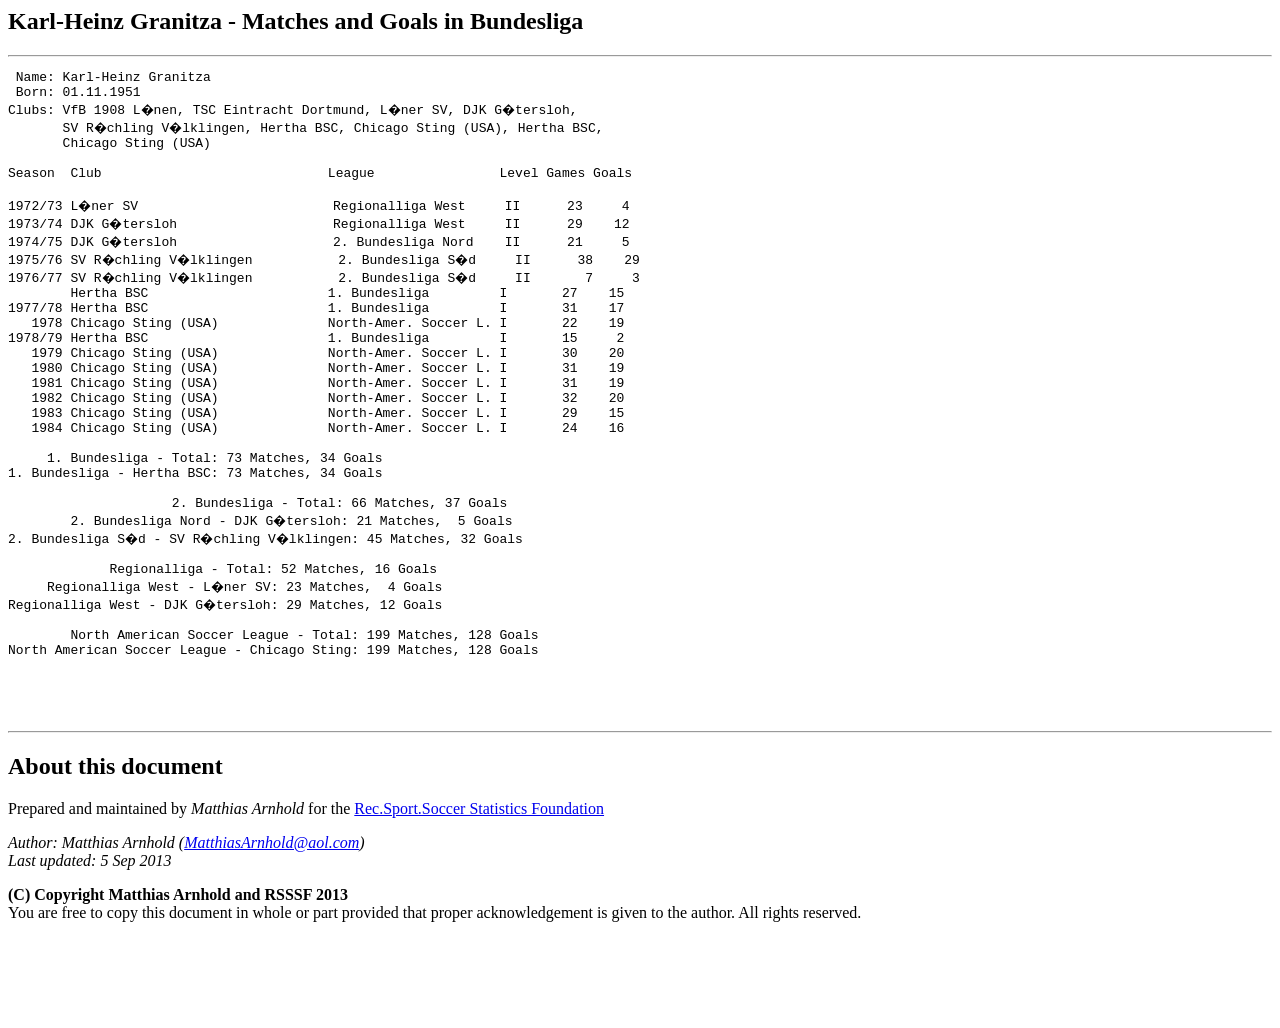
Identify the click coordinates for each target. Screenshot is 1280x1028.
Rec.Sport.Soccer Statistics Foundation (479, 898)
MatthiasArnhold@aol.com (271, 932)
